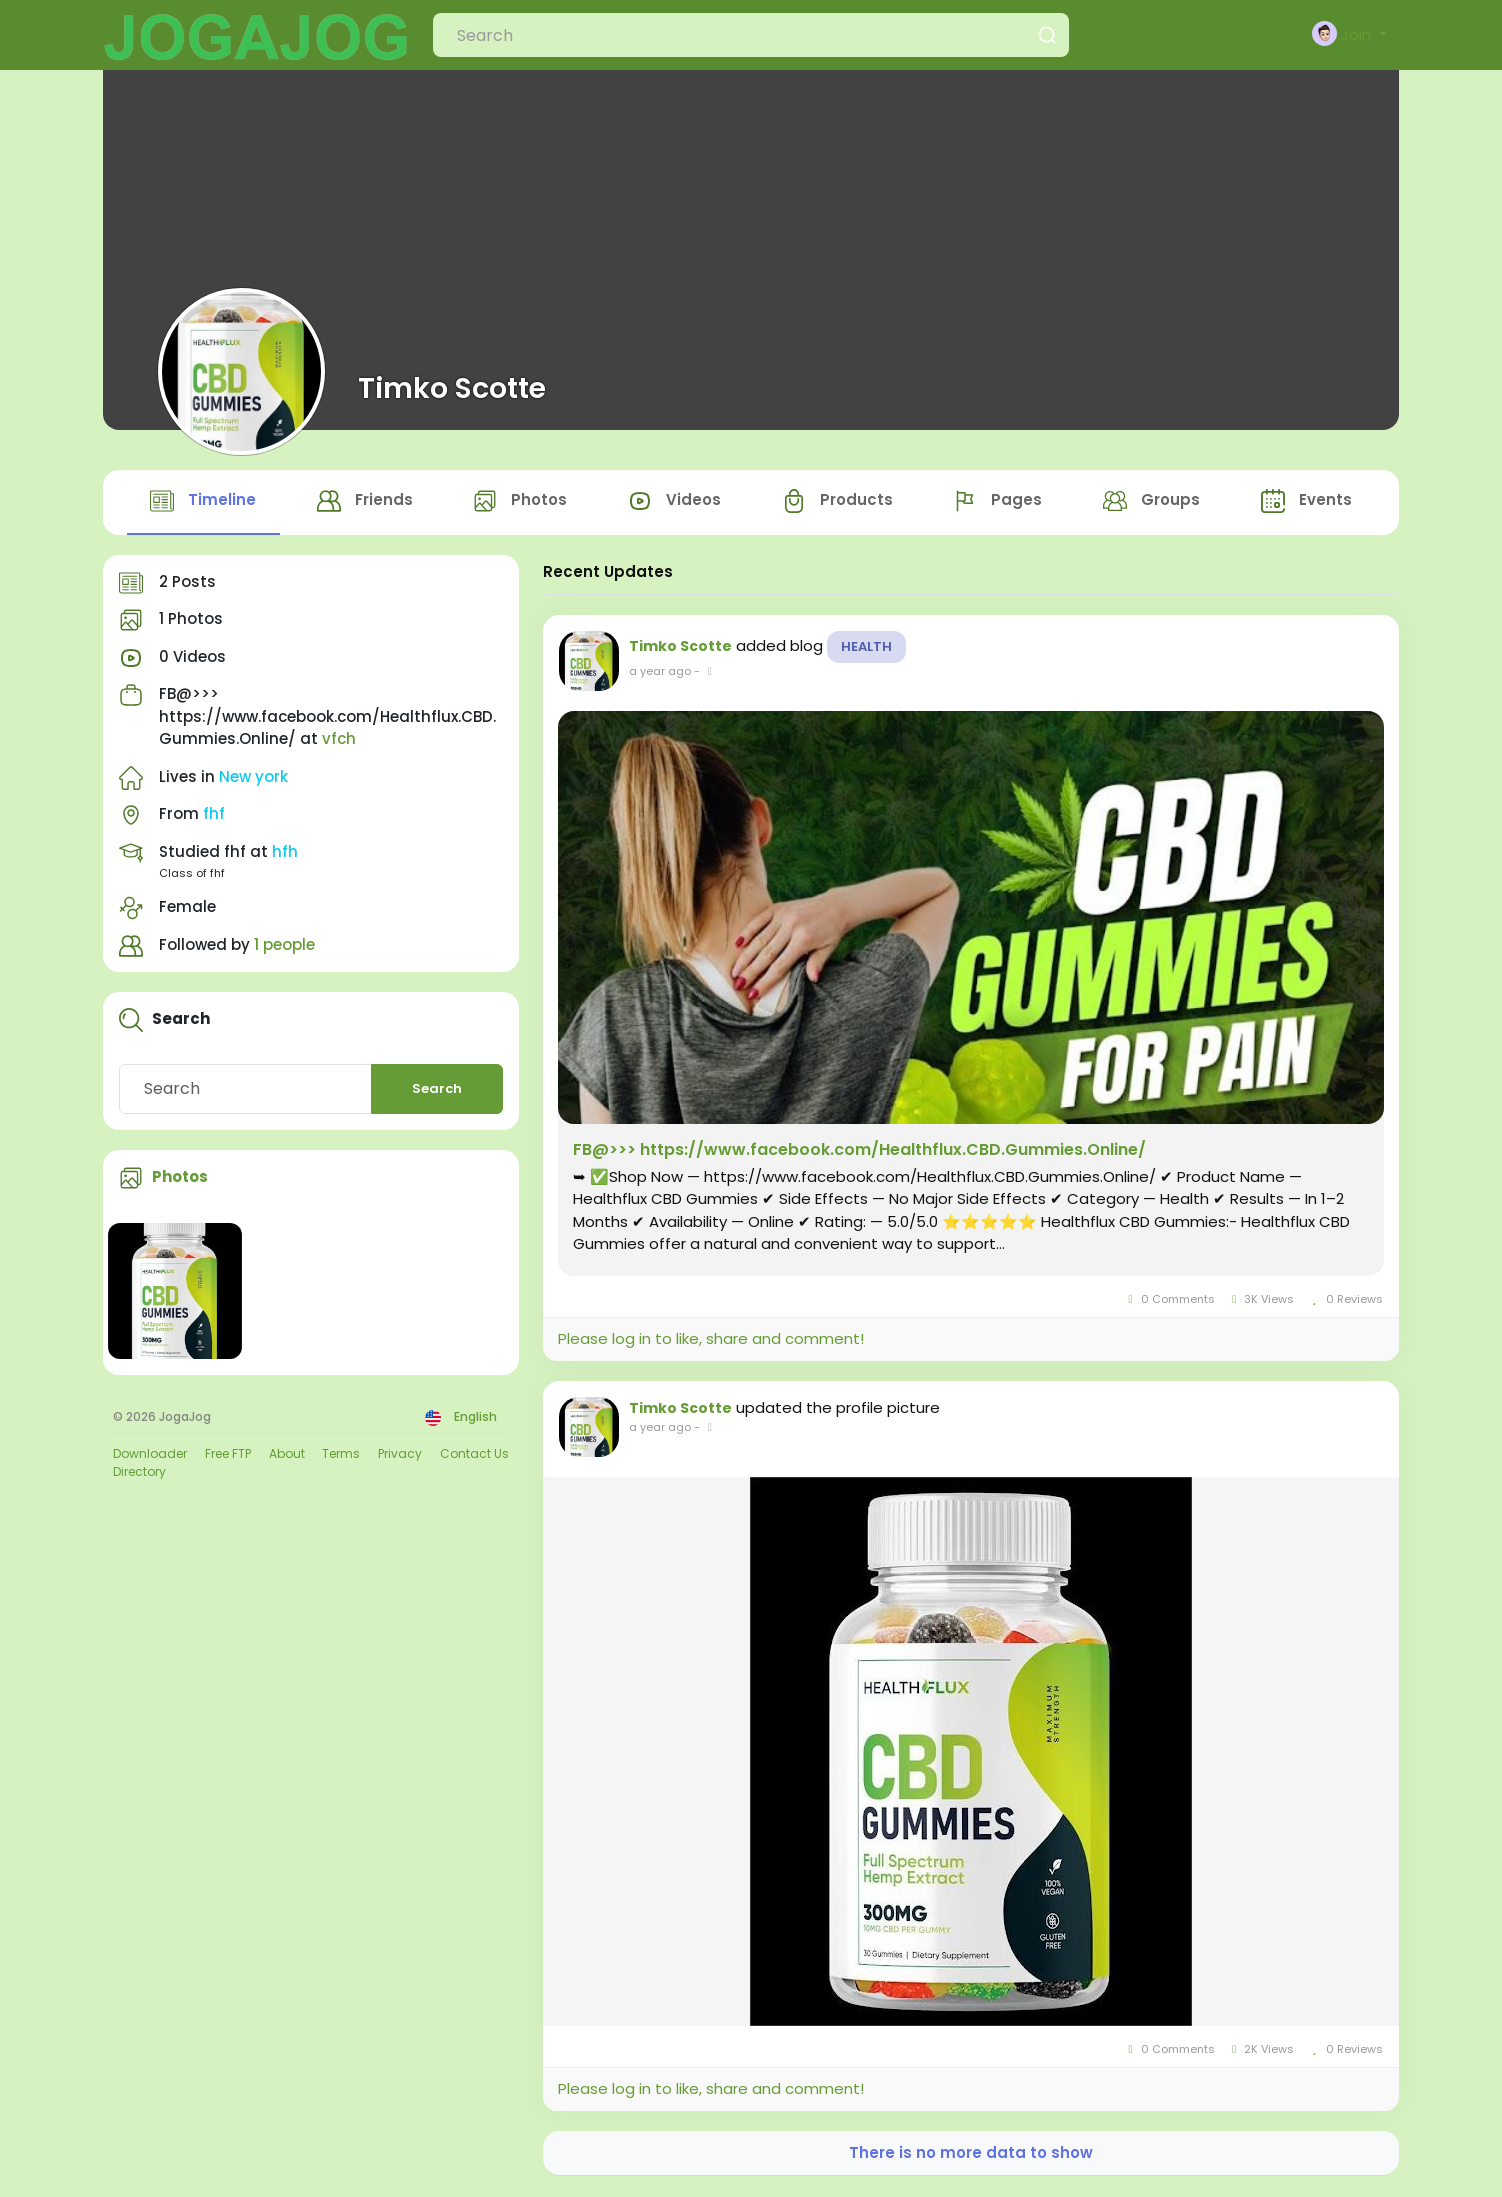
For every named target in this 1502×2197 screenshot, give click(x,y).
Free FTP (228, 1454)
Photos (180, 1178)
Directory (139, 1472)
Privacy (400, 1454)
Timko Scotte (452, 388)
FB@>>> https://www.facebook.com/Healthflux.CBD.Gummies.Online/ (859, 1151)
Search (437, 1090)
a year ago (660, 672)
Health (866, 647)
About (287, 1454)
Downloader (150, 1454)
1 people (284, 945)
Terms (341, 1454)
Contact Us (474, 1454)
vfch (339, 740)
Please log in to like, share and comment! (711, 1340)
